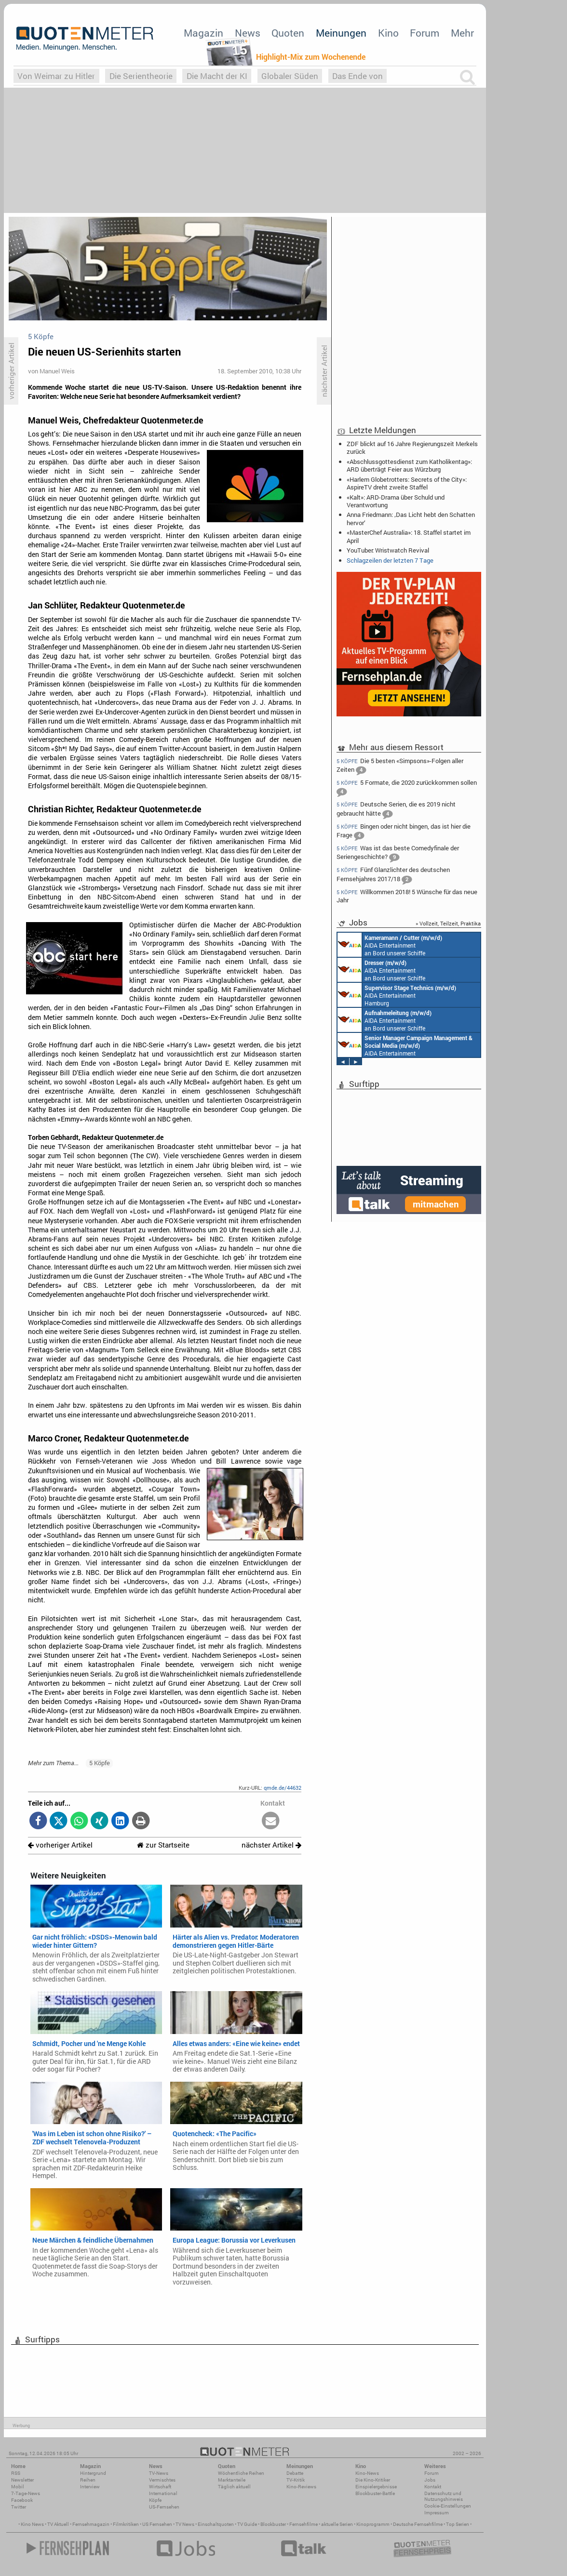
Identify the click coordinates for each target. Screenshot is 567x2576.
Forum (424, 33)
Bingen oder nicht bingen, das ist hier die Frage (404, 831)
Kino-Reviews (301, 2487)
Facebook (22, 2500)
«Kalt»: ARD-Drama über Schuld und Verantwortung (396, 501)
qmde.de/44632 (282, 1787)
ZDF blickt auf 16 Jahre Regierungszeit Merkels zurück (412, 447)
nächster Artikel (271, 1844)
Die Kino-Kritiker (372, 2480)
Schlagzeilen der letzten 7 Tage (390, 560)
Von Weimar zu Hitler (56, 75)
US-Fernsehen (164, 2507)
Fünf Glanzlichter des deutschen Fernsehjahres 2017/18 (393, 875)
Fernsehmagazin (90, 2524)
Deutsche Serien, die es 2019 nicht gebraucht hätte (396, 809)
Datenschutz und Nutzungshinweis (443, 2496)
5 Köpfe (99, 1763)
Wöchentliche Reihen (241, 2473)
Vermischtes (162, 2480)
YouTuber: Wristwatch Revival (388, 550)
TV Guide (247, 2524)
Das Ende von (357, 75)
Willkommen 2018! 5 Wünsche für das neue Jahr (407, 896)
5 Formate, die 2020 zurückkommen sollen (407, 788)
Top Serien (457, 2524)
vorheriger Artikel (60, 1844)
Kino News (32, 2524)
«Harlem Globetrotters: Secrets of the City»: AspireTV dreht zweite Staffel (407, 483)
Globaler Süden (289, 75)
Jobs (429, 2480)
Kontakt (432, 2487)
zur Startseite (163, 1844)
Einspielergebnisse (376, 2487)
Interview (90, 2487)
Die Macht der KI (217, 75)
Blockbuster (273, 2524)
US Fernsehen (157, 2524)
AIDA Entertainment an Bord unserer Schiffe (390, 945)
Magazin (203, 33)
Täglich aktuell (234, 2487)
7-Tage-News (25, 2493)
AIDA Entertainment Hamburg (397, 995)
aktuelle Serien (337, 2524)
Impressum (436, 2513)
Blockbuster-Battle (375, 2493)
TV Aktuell (58, 2524)
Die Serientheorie (141, 75)
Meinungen (341, 33)
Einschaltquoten (216, 2524)
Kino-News (367, 2473)
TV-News (158, 2473)
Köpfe (155, 2500)
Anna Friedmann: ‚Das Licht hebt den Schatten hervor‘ (411, 518)
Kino (388, 33)
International (163, 2493)
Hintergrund (93, 2473)
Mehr (462, 33)
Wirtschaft (160, 2487)
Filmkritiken (126, 2524)
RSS (15, 2473)
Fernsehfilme (303, 2524)
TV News (185, 2524)
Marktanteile (231, 2480)
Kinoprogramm (373, 2524)
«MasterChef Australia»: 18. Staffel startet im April (409, 536)
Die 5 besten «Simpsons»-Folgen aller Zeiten (400, 766)
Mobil (17, 2487)
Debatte (294, 2473)
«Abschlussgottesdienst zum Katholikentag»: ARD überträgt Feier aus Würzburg (409, 465)
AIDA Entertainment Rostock (405, 1045)
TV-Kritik (295, 2480)
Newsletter (22, 2480)
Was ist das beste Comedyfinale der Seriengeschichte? (398, 853)
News (247, 33)
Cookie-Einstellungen (447, 2506)
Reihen (87, 2480)
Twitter (18, 2507)
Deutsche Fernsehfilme (418, 2524)
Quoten (287, 33)
